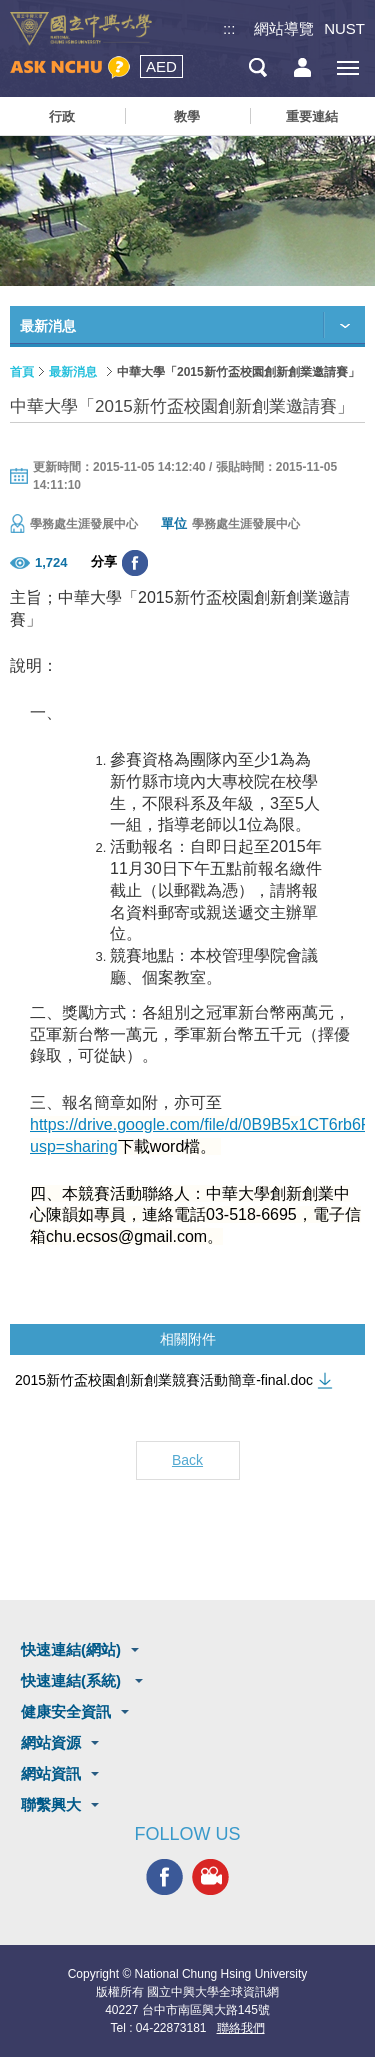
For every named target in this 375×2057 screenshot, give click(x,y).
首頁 (22, 372)
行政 (62, 116)
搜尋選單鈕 (257, 67)
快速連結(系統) (73, 1680)
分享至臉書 (135, 563)
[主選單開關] (347, 67)
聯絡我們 (241, 2028)
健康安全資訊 (66, 1711)
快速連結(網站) (71, 1649)
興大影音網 (210, 1876)
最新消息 (73, 372)
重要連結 (312, 116)
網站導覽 (284, 28)
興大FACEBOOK (164, 1876)
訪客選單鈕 (302, 67)
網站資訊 (51, 1773)
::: (229, 28)
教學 (187, 116)
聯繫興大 (51, 1804)
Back (187, 1460)
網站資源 (51, 1742)
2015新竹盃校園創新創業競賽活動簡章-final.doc (164, 1380)
